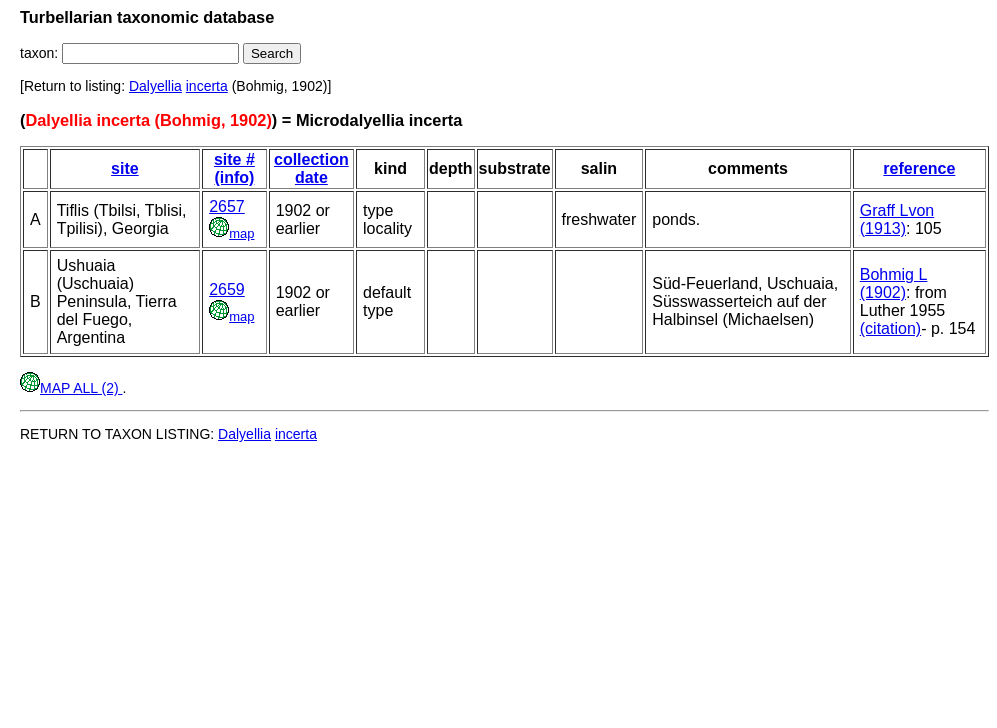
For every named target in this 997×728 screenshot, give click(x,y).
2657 (227, 206)
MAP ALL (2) (71, 388)
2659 (227, 289)
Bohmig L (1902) (894, 283)
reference (919, 168)
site (125, 168)
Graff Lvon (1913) (897, 219)
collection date (311, 168)
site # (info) (234, 168)
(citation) (890, 328)
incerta (207, 86)
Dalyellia (155, 86)
